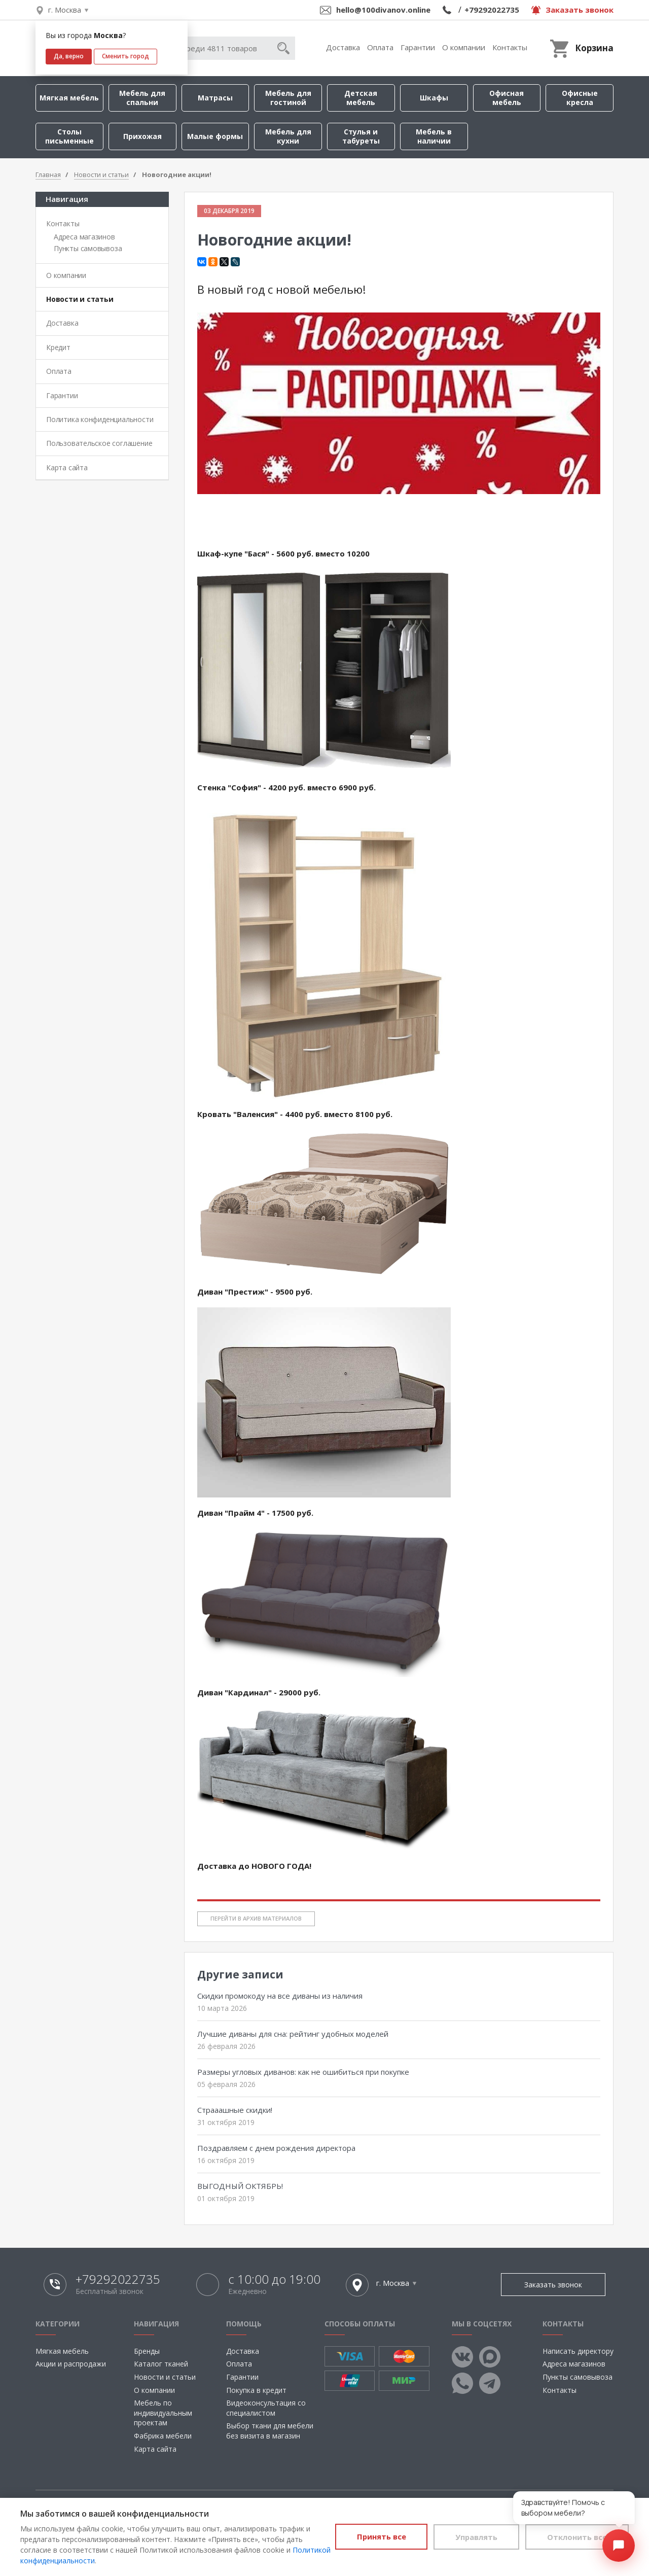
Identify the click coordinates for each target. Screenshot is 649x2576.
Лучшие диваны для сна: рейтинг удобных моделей (292, 2034)
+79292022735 (491, 10)
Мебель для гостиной (288, 97)
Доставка (343, 47)
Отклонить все (575, 2536)
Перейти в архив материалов (256, 1918)
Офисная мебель (506, 97)
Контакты (509, 47)
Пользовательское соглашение (99, 443)
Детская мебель (360, 97)
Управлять (469, 2536)
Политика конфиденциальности (99, 419)
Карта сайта (67, 467)
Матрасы (215, 97)
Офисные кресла (580, 97)
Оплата (380, 47)
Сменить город (125, 56)
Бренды (147, 2351)
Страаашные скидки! (234, 2110)
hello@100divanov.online (383, 10)
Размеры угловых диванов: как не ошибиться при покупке (303, 2072)
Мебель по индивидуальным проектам (163, 2412)
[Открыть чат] (618, 2545)
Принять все (369, 2536)
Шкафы (434, 97)
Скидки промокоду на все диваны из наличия (280, 1996)
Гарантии (418, 47)
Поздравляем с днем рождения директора (276, 2148)
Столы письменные (69, 136)
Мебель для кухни (288, 136)
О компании (463, 47)
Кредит (58, 347)
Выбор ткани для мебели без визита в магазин (269, 2431)
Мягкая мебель (69, 97)
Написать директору (578, 2351)
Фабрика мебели (163, 2436)
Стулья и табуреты (361, 136)
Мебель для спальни (142, 97)
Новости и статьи (80, 299)
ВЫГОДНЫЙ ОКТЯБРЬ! (240, 2186)
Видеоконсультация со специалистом (266, 2408)
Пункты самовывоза (88, 248)
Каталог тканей (161, 2364)
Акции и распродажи (70, 2364)
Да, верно (69, 56)
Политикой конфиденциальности (77, 2560)
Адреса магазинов (84, 236)
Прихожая (142, 136)
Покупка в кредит (256, 2390)
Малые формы (215, 136)
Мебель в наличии (434, 136)
